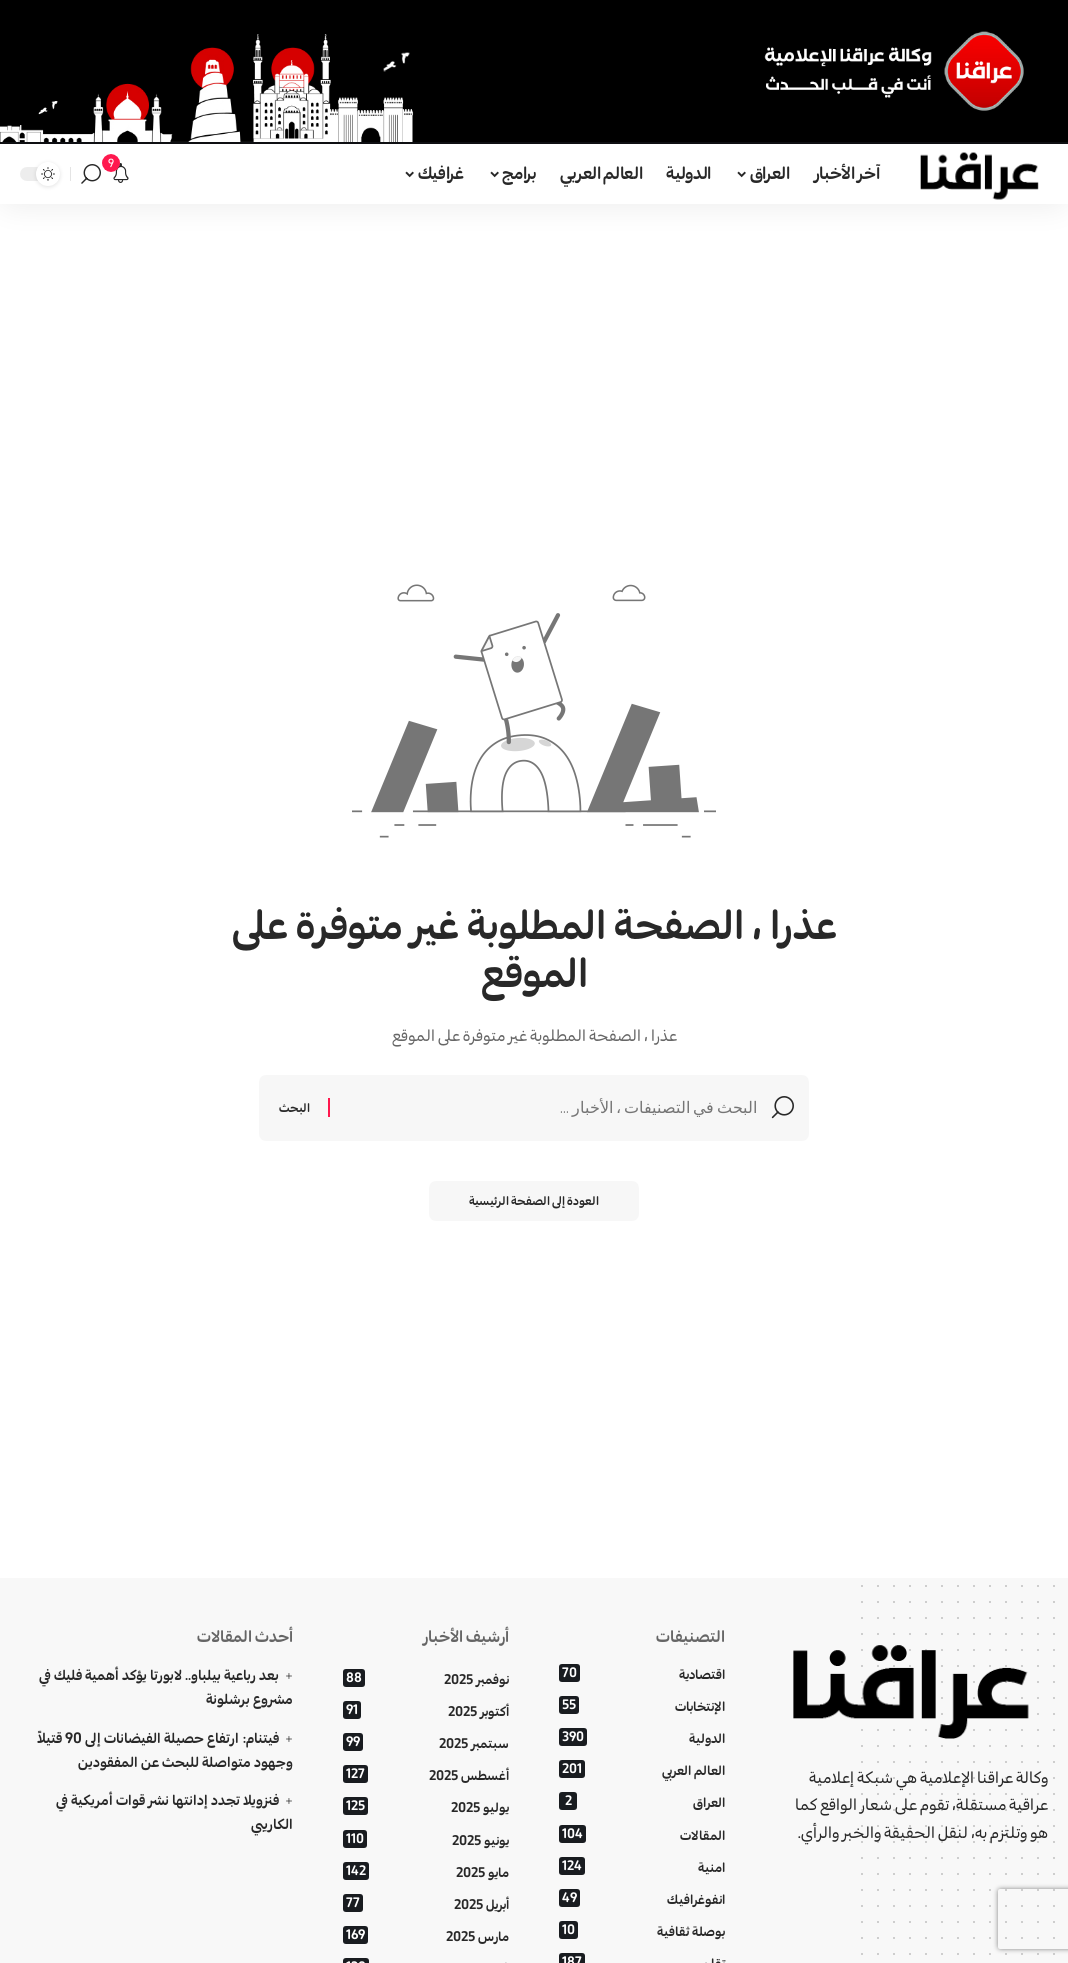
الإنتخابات (642, 1705)
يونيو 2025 (426, 1839)
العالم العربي (642, 1770)
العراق (642, 1802)
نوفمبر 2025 (426, 1678)
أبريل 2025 (426, 1903)
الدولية (642, 1737)
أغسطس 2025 (426, 1775)
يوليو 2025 (426, 1807)
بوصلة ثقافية (642, 1930)
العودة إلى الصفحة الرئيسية (534, 1200)
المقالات (642, 1834)
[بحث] (91, 174)
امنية (642, 1866)
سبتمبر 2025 (426, 1742)
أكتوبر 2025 (426, 1710)
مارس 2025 (426, 1935)
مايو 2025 (426, 1871)
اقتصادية (642, 1673)
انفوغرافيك (642, 1898)
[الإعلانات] (121, 174)
